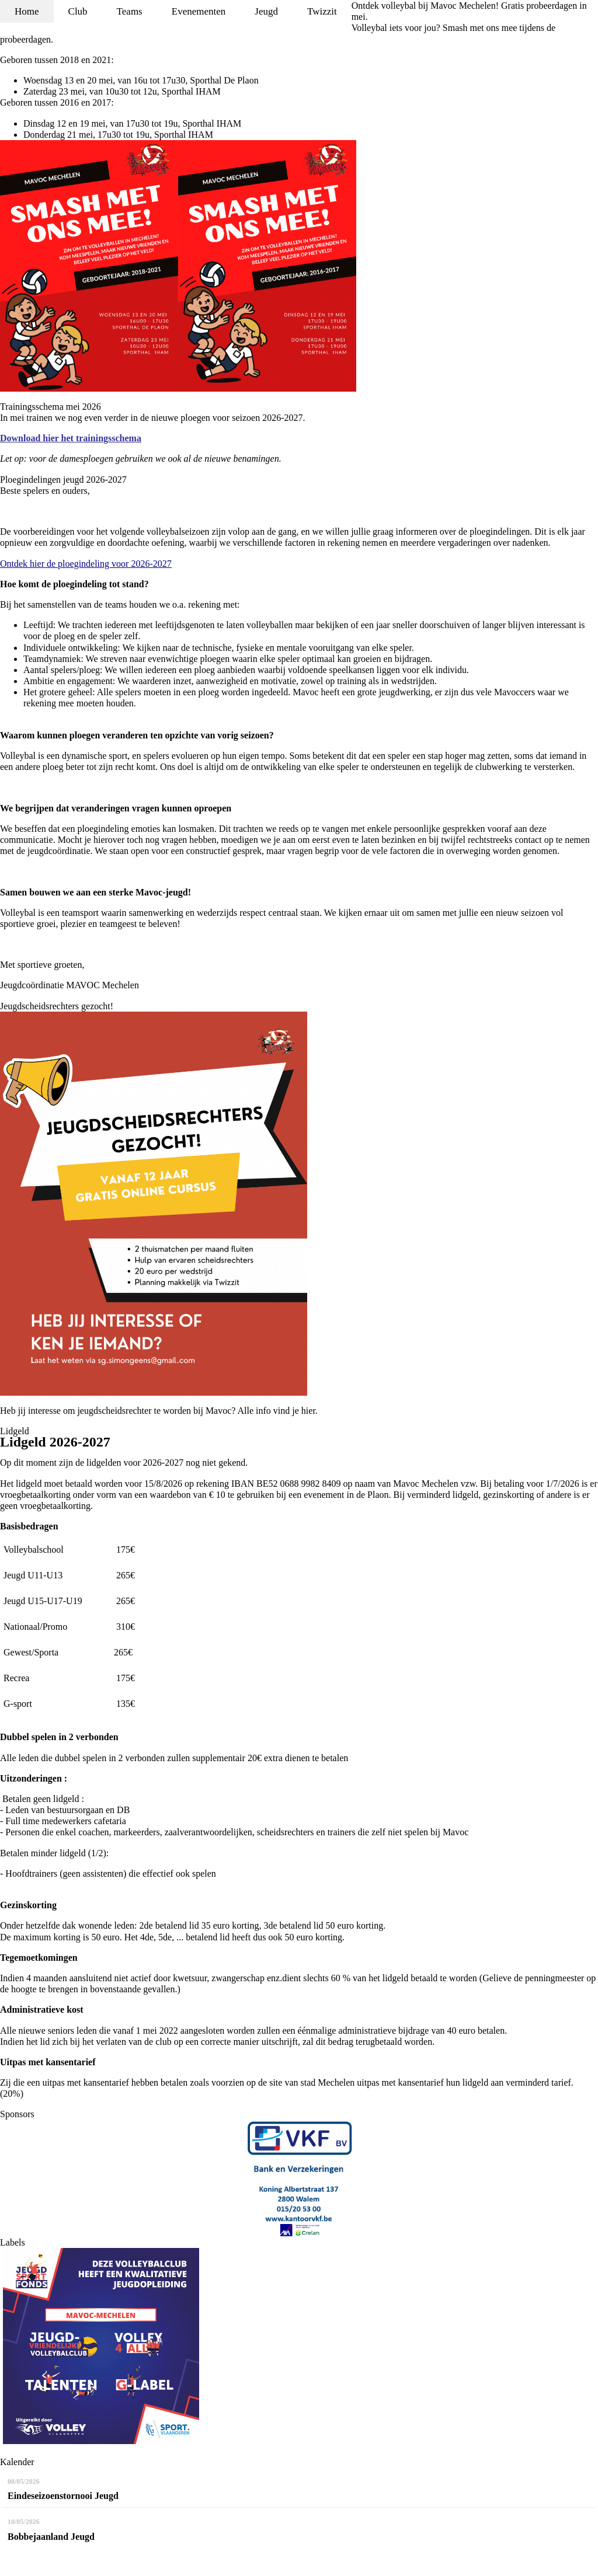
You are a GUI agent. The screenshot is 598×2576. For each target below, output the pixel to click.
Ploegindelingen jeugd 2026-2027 (63, 479)
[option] (299, 2178)
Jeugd (266, 11)
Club (78, 11)
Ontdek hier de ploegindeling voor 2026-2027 (86, 564)
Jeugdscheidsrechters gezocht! (56, 1006)
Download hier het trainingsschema (70, 438)
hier (308, 1411)
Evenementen (199, 11)
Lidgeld (14, 1431)
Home (27, 11)
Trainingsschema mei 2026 (50, 407)
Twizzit (322, 11)
